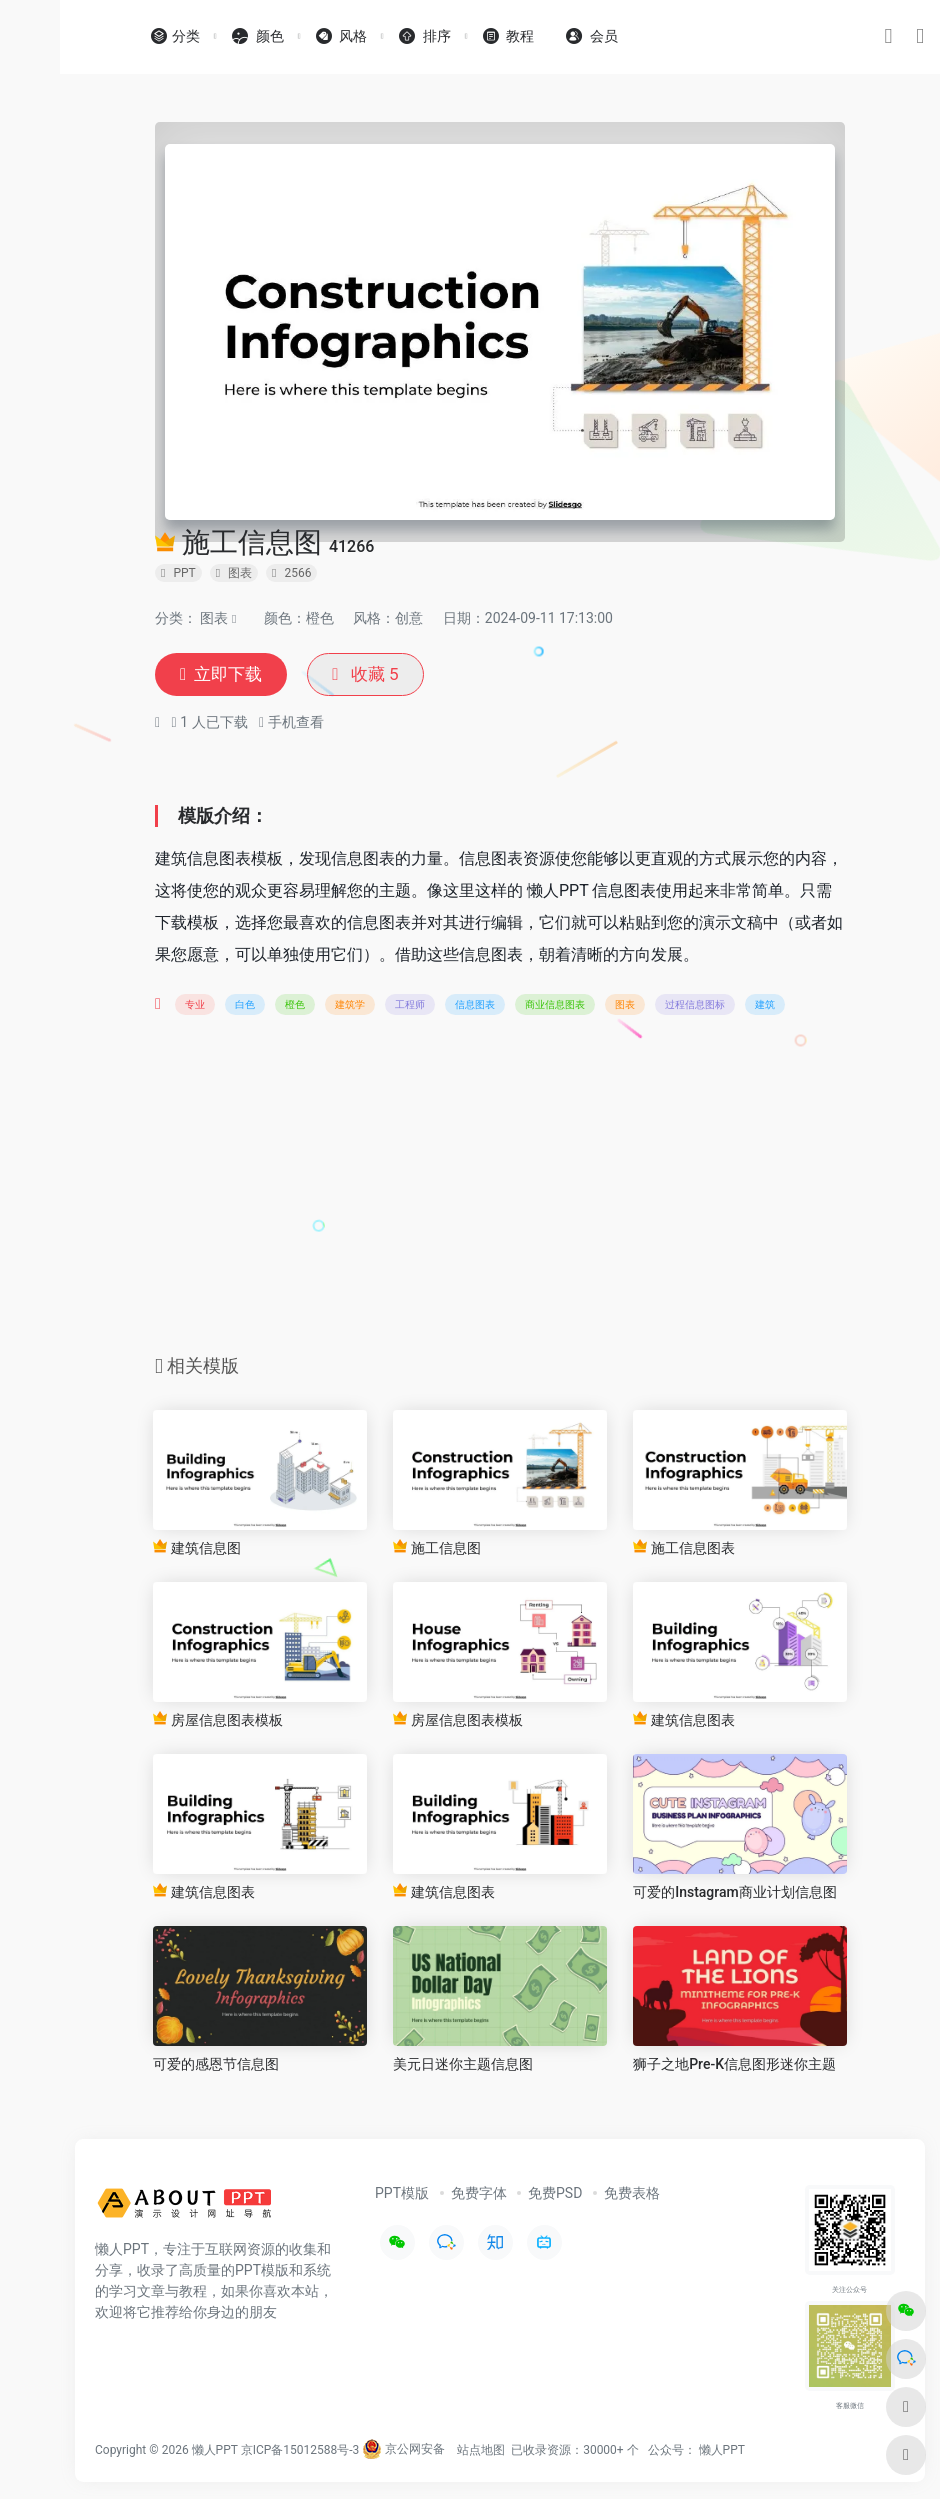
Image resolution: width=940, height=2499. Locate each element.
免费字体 (479, 2194)
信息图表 (475, 1005)
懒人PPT (722, 2451)
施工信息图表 (683, 1548)
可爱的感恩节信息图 (216, 2066)
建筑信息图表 (683, 1720)
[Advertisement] (500, 1192)
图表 (214, 618)
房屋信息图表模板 (217, 1720)
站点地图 (481, 2451)
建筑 (765, 1005)
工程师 (410, 1005)
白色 (245, 1005)
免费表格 (632, 2194)
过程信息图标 (695, 1005)
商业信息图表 (555, 1005)
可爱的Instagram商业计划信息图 (735, 1893)
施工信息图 (436, 1548)
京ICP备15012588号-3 (300, 2451)
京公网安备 (403, 2451)
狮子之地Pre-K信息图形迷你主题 (734, 2066)
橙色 (295, 1005)
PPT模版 (402, 2194)
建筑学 (350, 1005)
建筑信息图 (196, 1548)
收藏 (372, 675)
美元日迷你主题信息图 (463, 2066)
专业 (195, 1005)
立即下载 (223, 675)
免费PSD (555, 2194)
